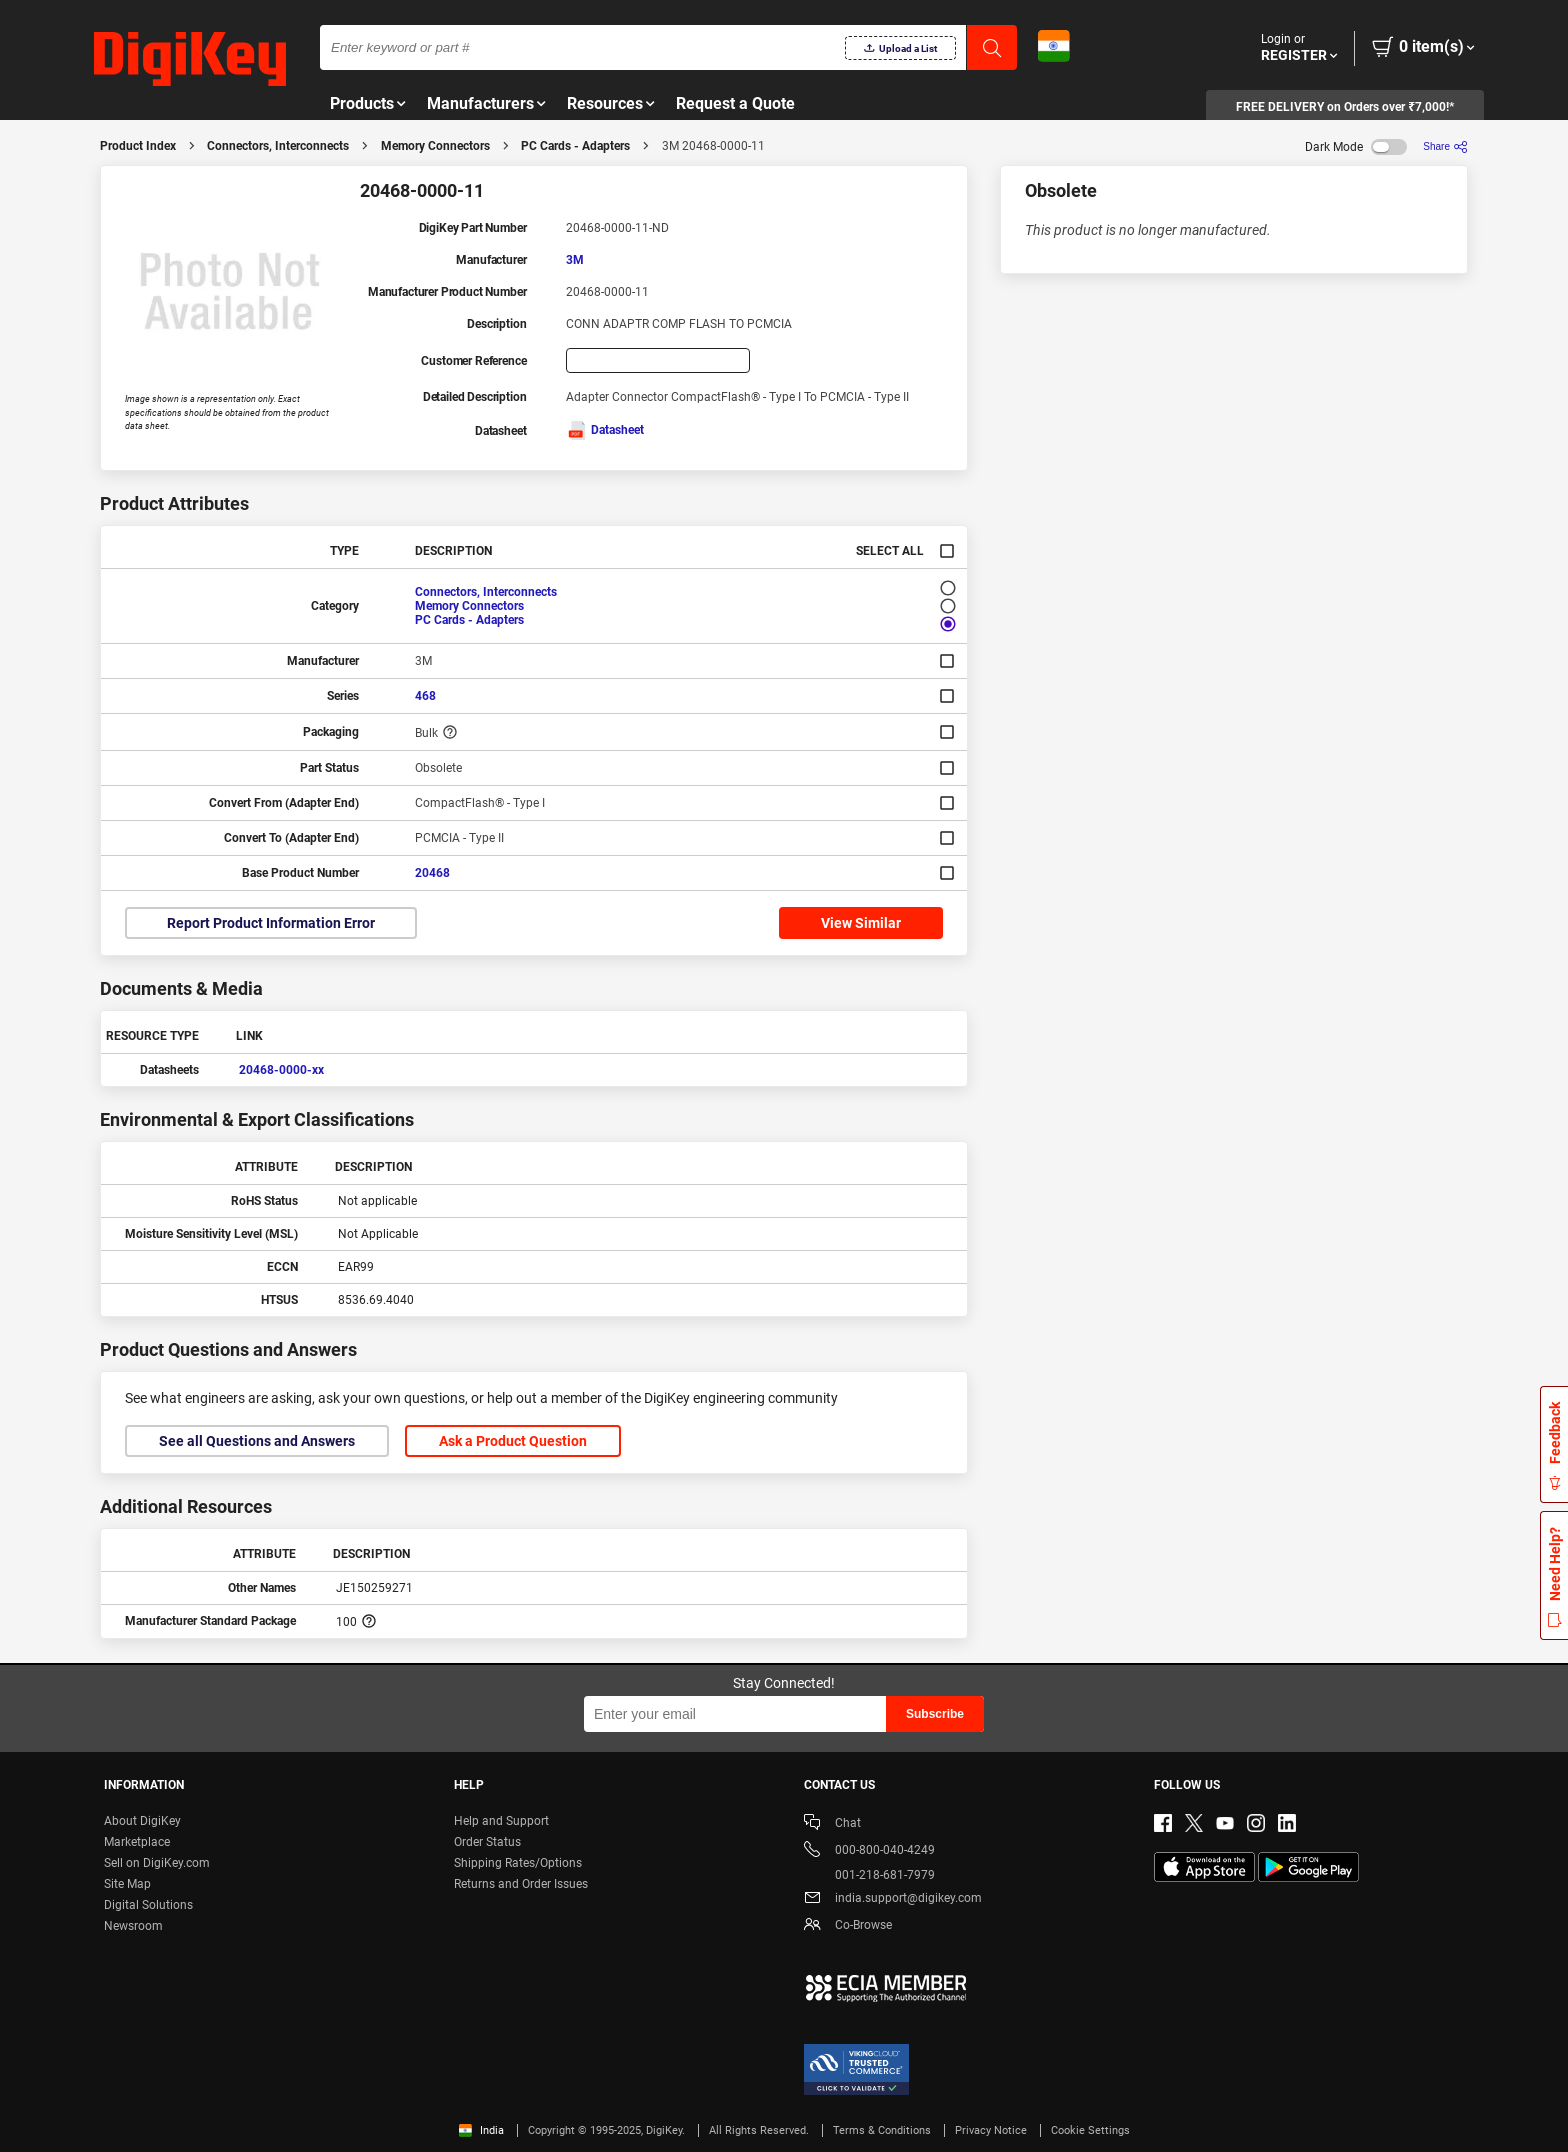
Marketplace (137, 1842)
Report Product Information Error (271, 923)
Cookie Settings (1090, 2130)
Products (362, 103)
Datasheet (605, 430)
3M (575, 260)
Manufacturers (480, 103)
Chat (832, 1824)
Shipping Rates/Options (518, 1863)
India (481, 2130)
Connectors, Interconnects (278, 146)
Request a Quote (735, 103)
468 (425, 696)
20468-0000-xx (281, 1070)
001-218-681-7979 (869, 1875)
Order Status (487, 1842)
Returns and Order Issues (521, 1884)
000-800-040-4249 (869, 1851)
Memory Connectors (435, 146)
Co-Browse (848, 1926)
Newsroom (133, 1926)
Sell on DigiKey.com (157, 1863)
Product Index (138, 146)
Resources (605, 103)
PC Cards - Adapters (575, 146)
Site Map (127, 1884)
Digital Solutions (148, 1905)
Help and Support (501, 1821)
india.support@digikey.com (893, 1899)
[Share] (1445, 146)
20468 (432, 873)
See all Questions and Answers (257, 1441)
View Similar (861, 923)
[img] (190, 60)
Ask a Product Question (513, 1441)
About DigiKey (142, 1821)
